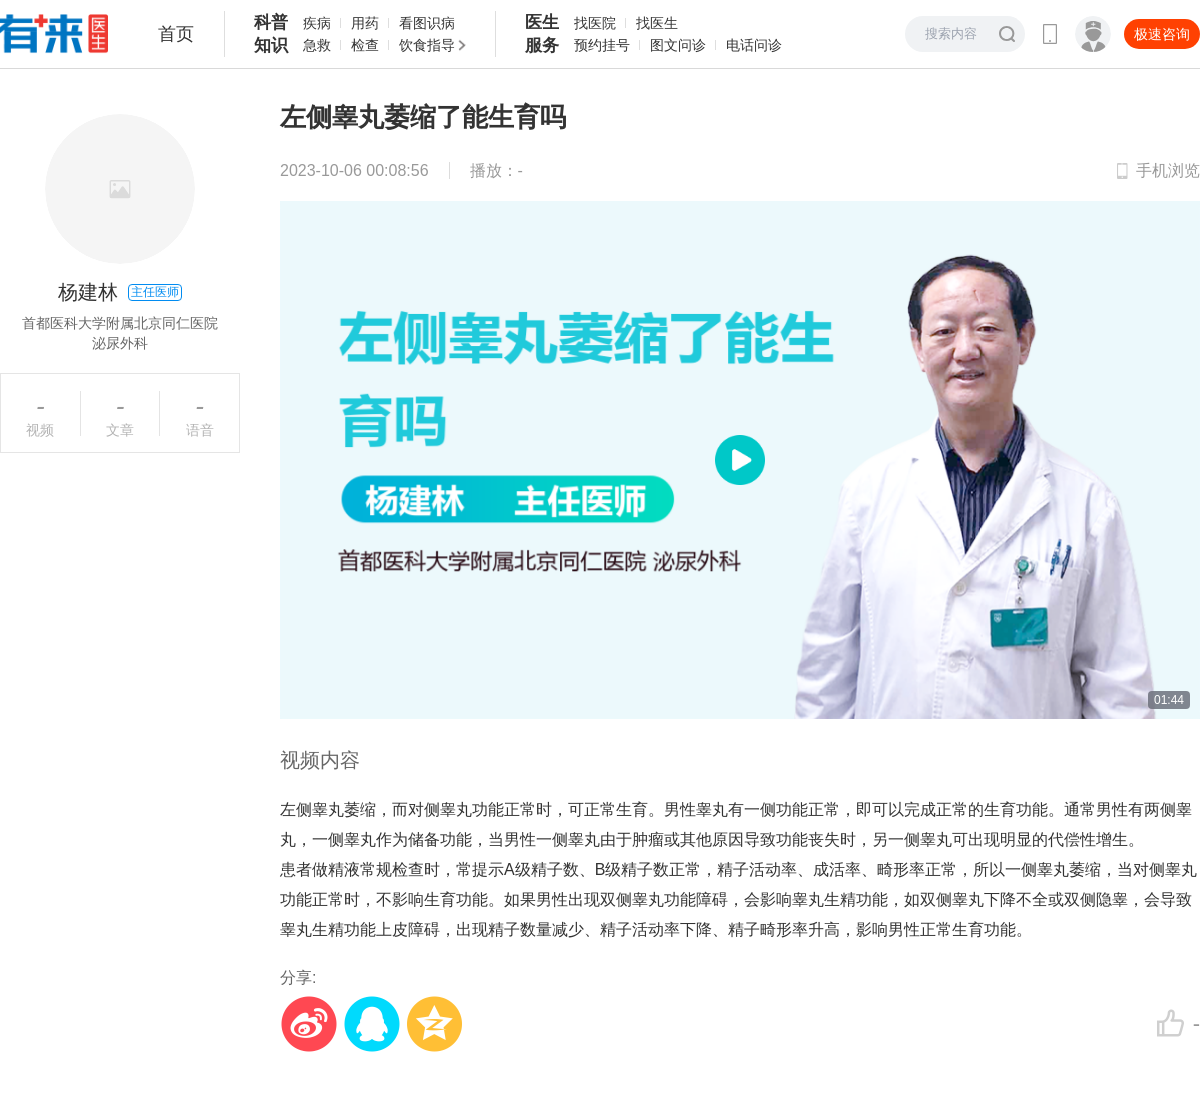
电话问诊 (754, 45)
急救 (317, 45)
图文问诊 (678, 45)
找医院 (595, 23)
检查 (365, 45)
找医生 (657, 23)
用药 (365, 23)
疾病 (317, 23)
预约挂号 (602, 45)
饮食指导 (427, 45)
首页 (176, 34)
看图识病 (427, 23)
